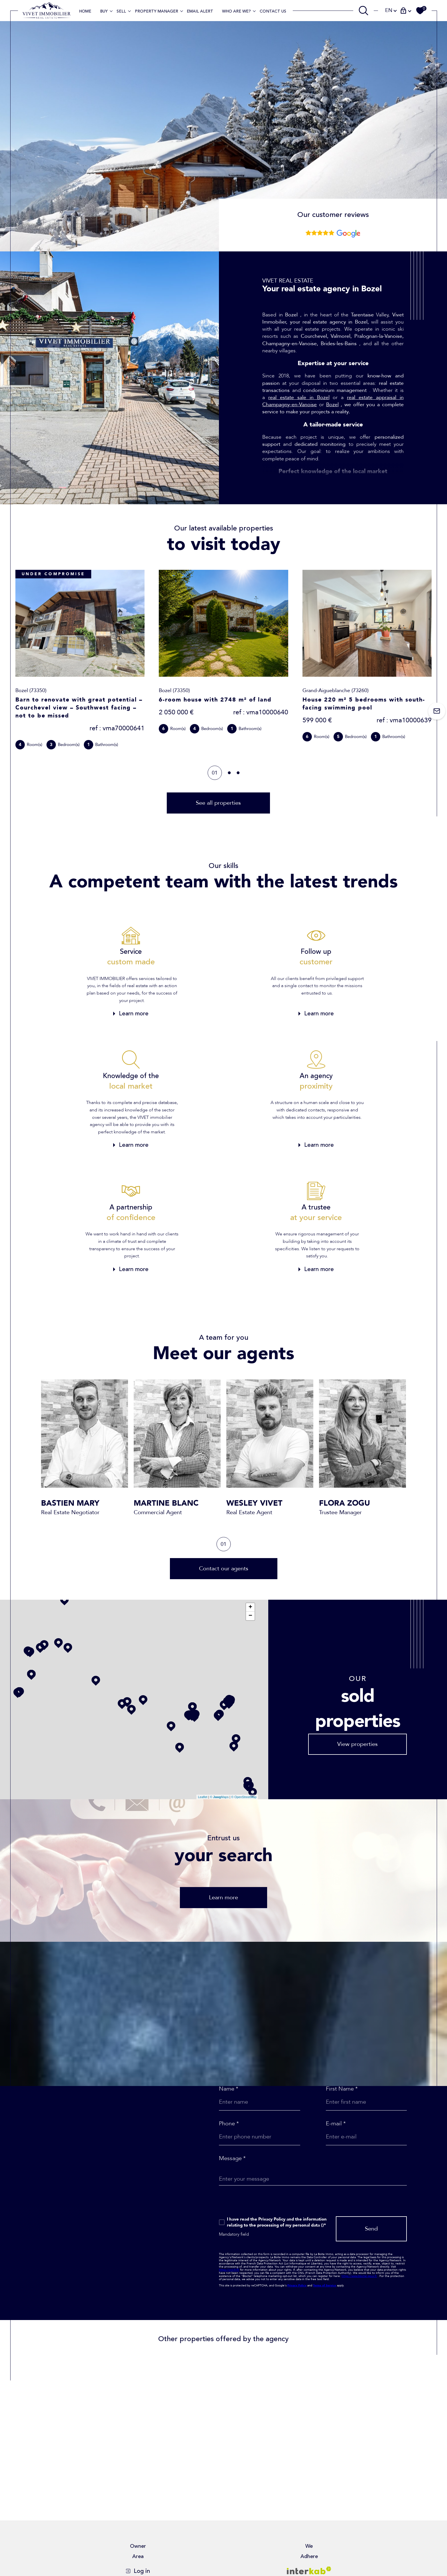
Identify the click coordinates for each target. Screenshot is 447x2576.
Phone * (229, 2123)
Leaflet (202, 1797)
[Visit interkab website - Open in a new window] (309, 2570)
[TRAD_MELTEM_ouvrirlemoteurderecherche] (363, 10)
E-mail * (336, 2123)
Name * (228, 2089)
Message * (232, 2158)
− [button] (250, 1616)
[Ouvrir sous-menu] (111, 11)
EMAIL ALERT (200, 11)
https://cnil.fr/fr (229, 2270)
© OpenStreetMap (244, 1797)
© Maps (219, 1797)
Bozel (332, 404)
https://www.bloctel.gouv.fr (359, 2276)
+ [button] (250, 1607)
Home (85, 11)
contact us (273, 11)
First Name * (342, 2089)
